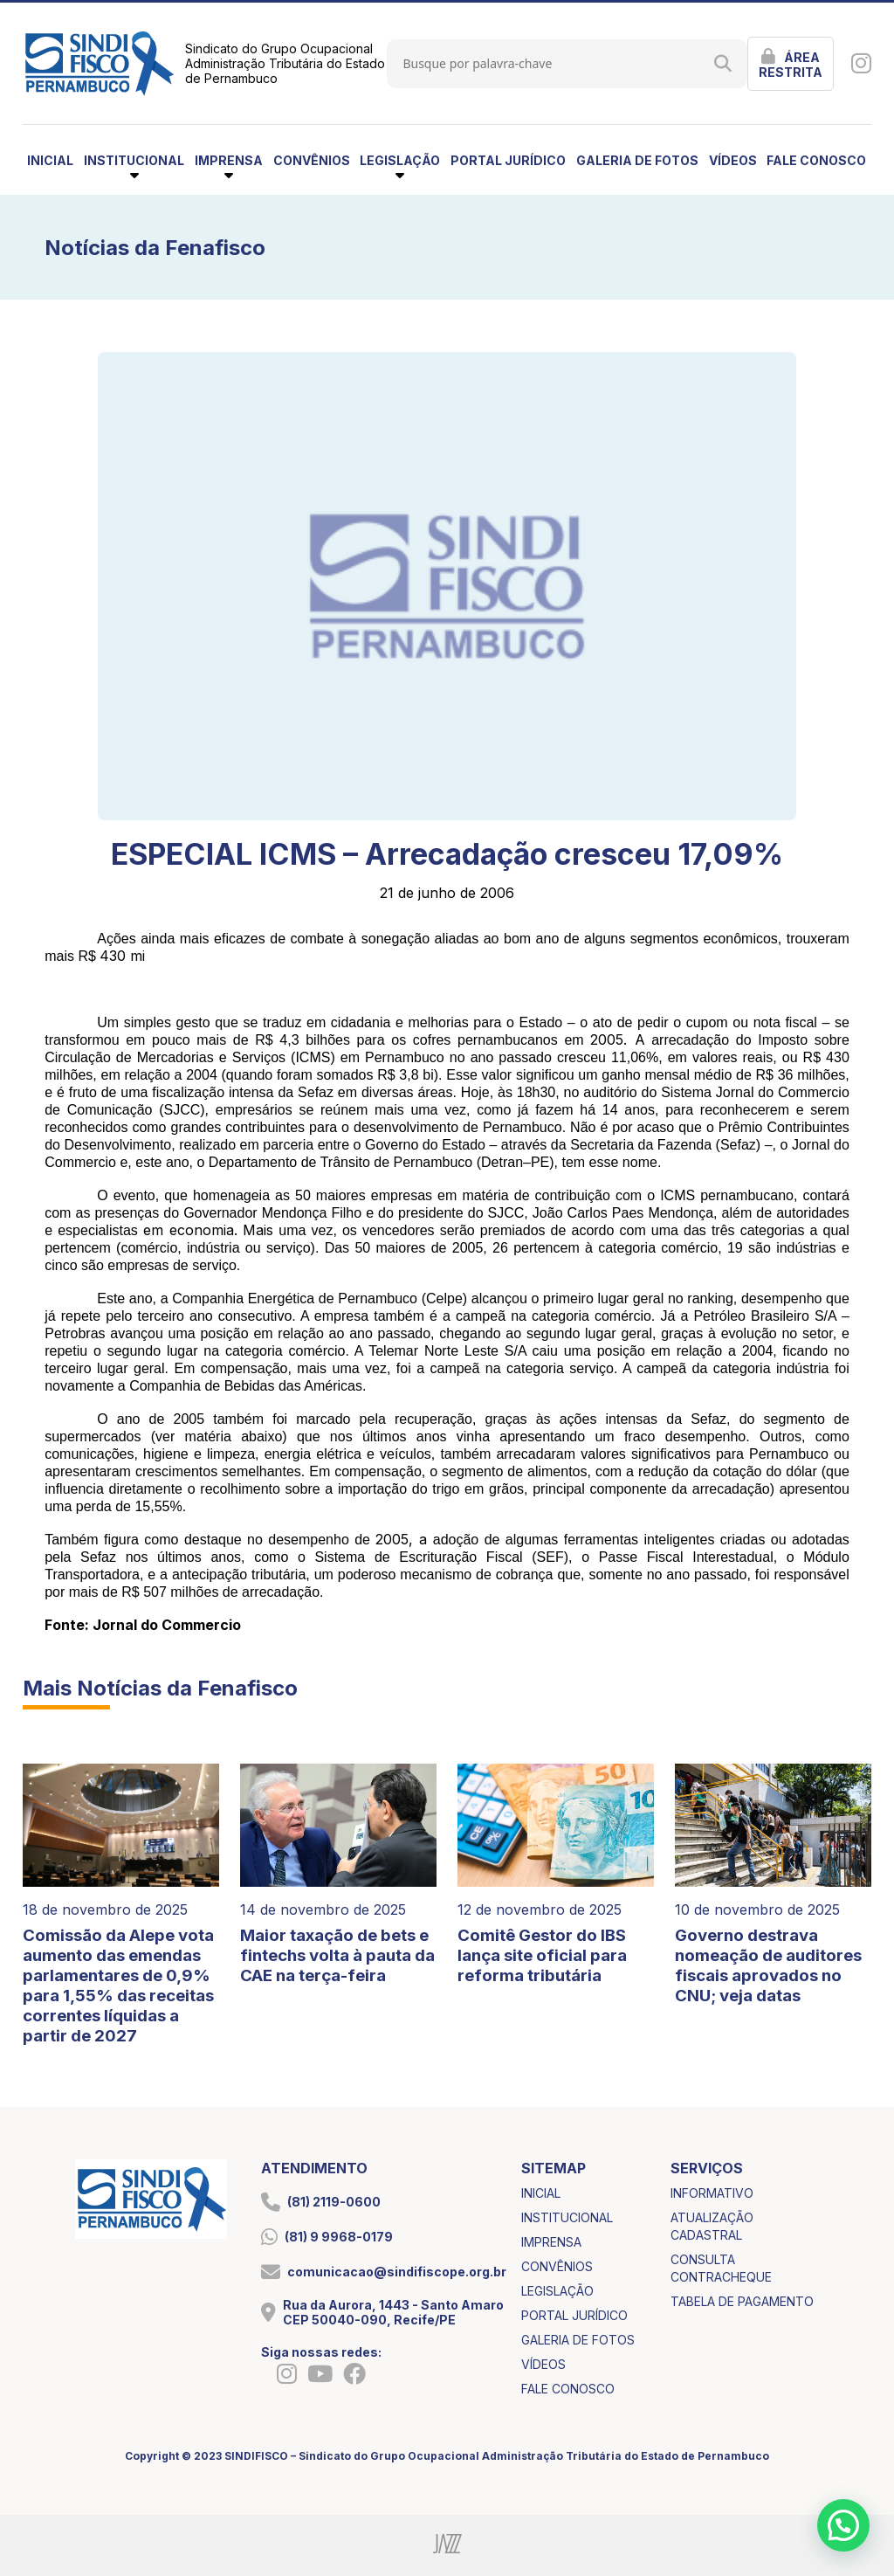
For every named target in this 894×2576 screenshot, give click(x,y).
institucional (567, 2217)
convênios (311, 160)
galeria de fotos (637, 160)
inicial (50, 160)
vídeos (733, 160)
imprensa (551, 2241)
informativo (711, 2193)
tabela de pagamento (742, 2301)
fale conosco (816, 160)
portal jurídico (508, 160)
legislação (557, 2290)
